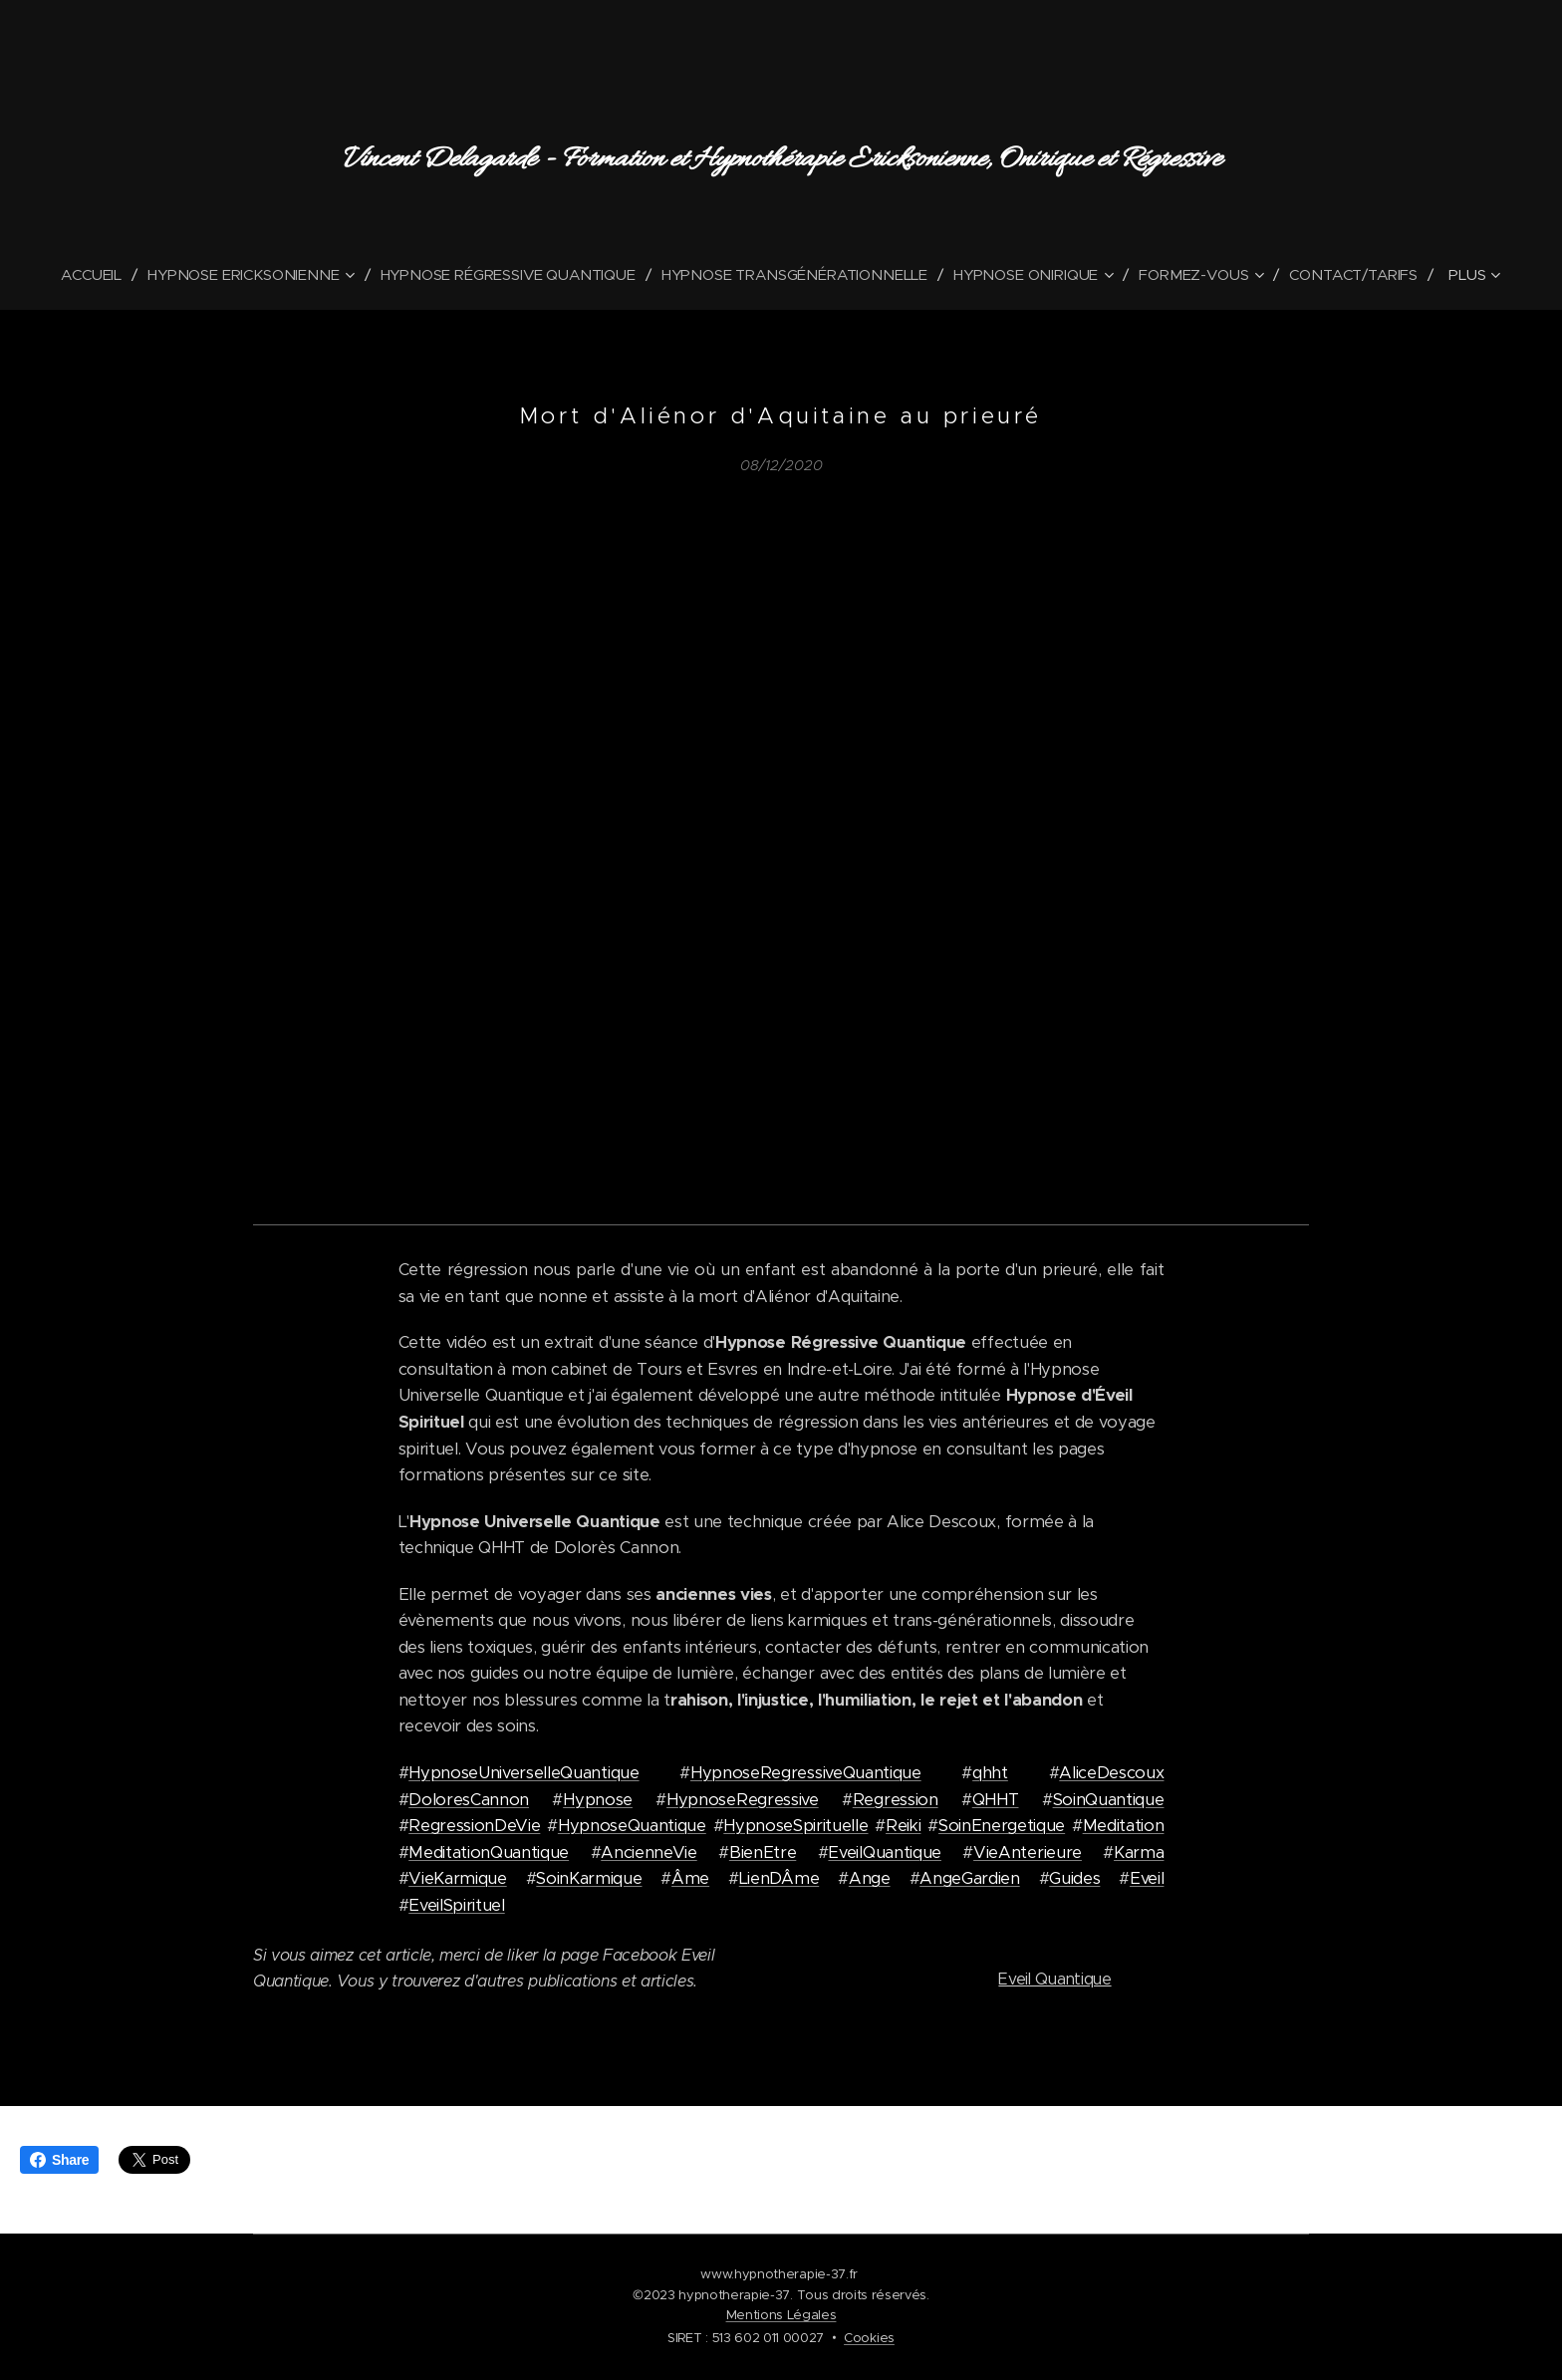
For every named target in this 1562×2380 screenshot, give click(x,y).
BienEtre (762, 1852)
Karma (1139, 1852)
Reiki (903, 1825)
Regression (895, 1799)
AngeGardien (969, 1878)
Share (59, 2160)
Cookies (869, 2337)
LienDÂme (779, 1878)
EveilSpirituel (456, 1905)
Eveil (1147, 1878)
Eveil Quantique (1054, 1980)
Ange (870, 1878)
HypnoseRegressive (742, 1799)
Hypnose (598, 1799)
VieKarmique (457, 1878)
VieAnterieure (1027, 1852)
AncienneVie (648, 1852)
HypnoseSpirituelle (795, 1825)
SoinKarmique (589, 1878)
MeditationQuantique (488, 1852)
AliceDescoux (1111, 1772)
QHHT (995, 1799)
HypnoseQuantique (632, 1825)
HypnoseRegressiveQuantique (805, 1772)
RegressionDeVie (474, 1825)
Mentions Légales (781, 2314)
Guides (1074, 1878)
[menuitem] (90, 275)
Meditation (1124, 1825)
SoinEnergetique (1001, 1825)
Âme (690, 1878)
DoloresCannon (468, 1799)
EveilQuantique (884, 1852)
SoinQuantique (1109, 1799)
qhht (990, 1772)
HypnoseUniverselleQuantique (523, 1772)
